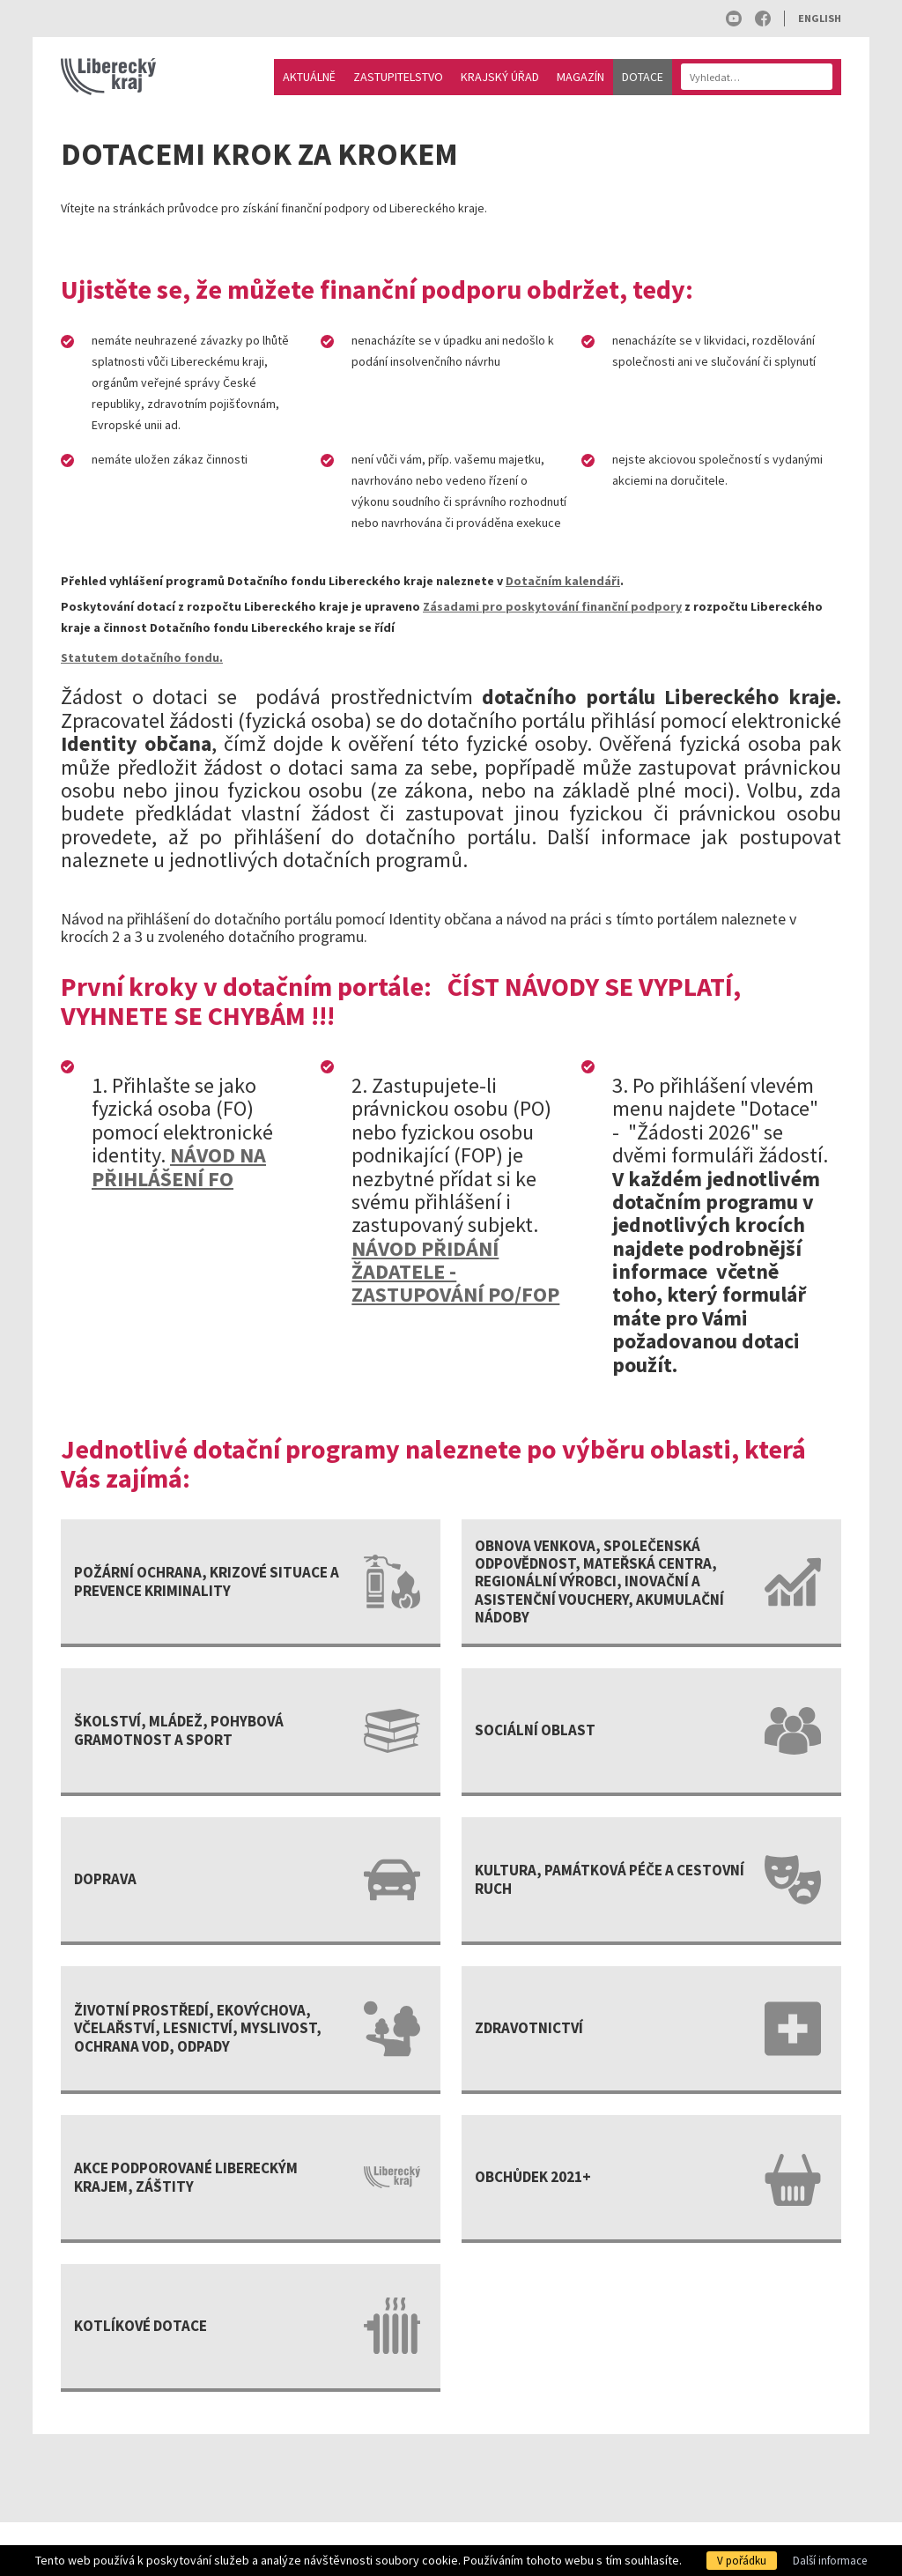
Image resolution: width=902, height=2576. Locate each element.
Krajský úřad (500, 77)
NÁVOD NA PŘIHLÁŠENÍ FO (179, 1166)
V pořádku (741, 2560)
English (819, 18)
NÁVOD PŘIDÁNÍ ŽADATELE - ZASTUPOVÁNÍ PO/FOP (455, 1272)
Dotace (642, 77)
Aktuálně (309, 77)
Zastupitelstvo (398, 77)
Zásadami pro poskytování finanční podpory (552, 606)
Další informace (830, 2560)
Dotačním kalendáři (563, 581)
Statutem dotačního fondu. (142, 657)
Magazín (580, 77)
